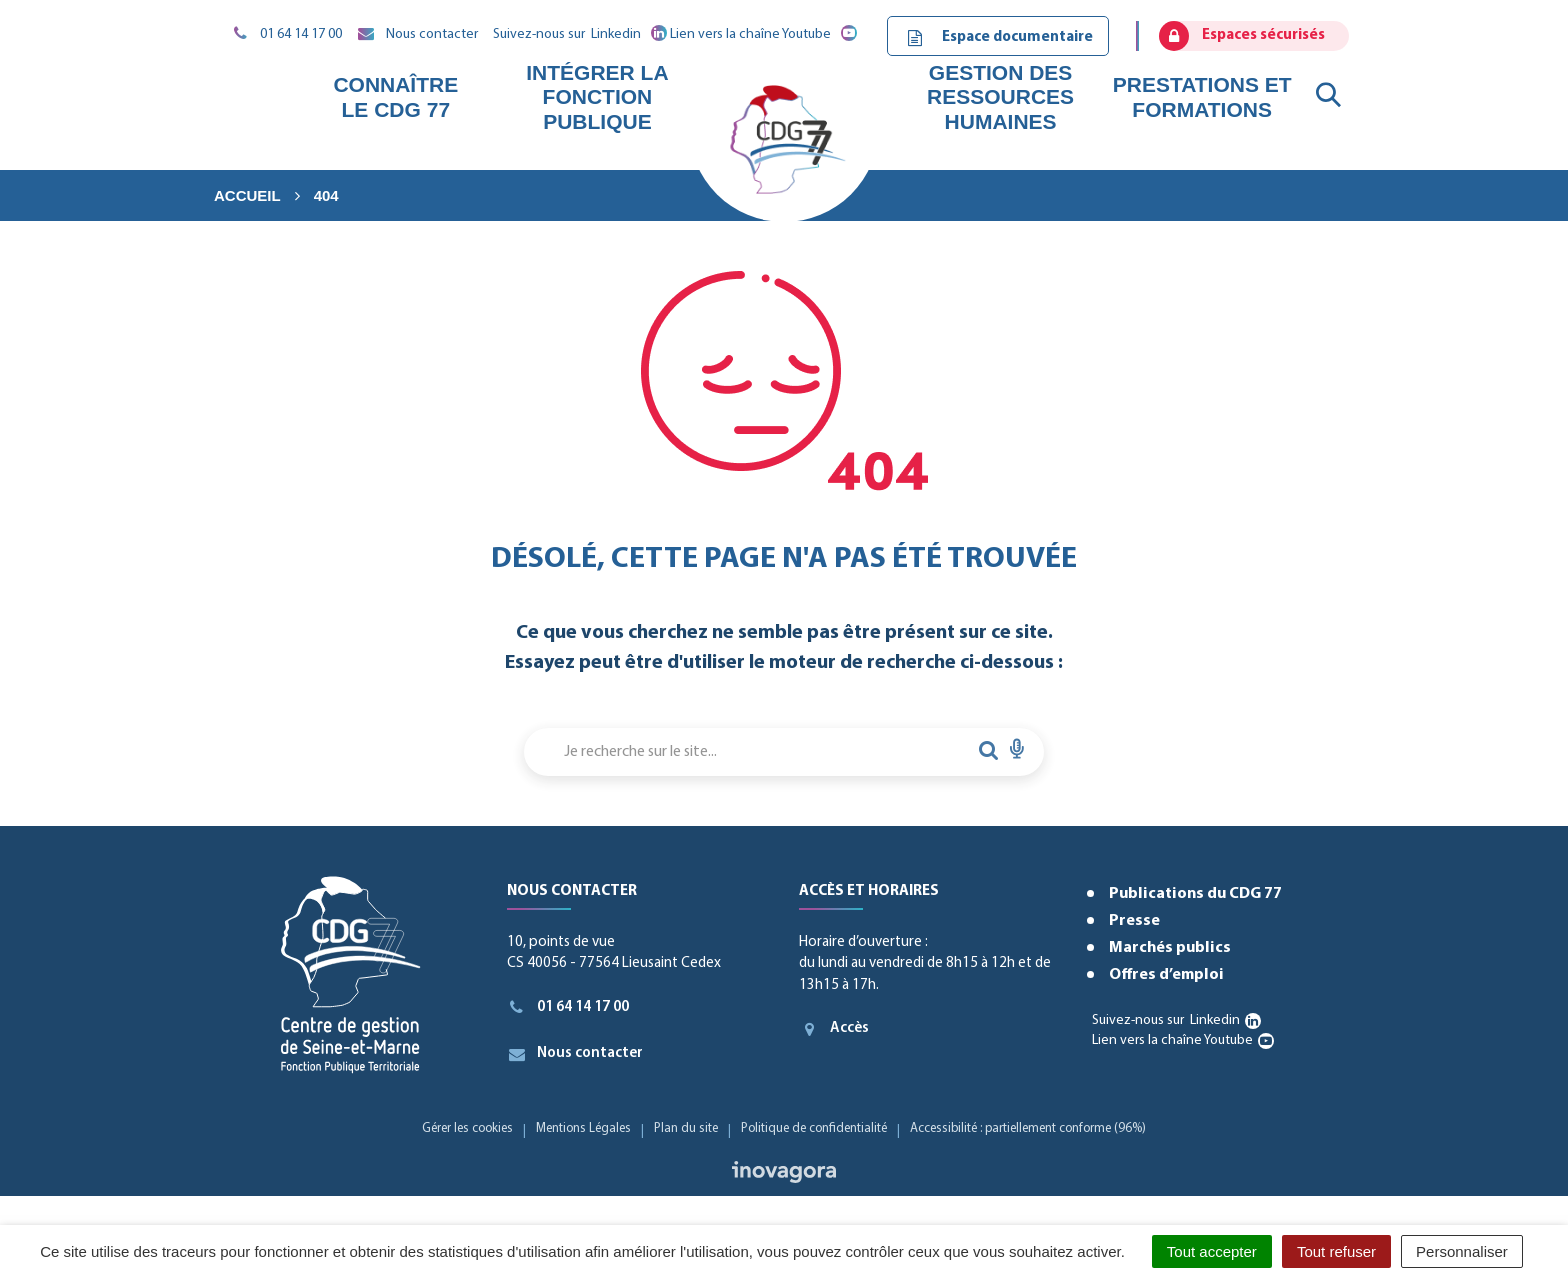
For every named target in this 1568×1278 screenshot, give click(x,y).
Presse (1134, 921)
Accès (834, 1029)
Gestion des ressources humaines (1000, 96)
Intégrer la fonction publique (597, 96)
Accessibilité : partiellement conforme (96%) (1028, 1128)
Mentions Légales (583, 1128)
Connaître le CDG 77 (395, 96)
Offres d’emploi (1166, 975)
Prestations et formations (1202, 96)
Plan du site (686, 1128)
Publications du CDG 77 (1195, 894)
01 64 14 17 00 (568, 1007)
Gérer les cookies (467, 1128)
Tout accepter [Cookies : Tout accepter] (1212, 1251)
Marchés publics (1170, 948)
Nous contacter (575, 1054)
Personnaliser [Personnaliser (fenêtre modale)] (1462, 1251)
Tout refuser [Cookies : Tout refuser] (1336, 1251)
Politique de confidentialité (814, 1128)
